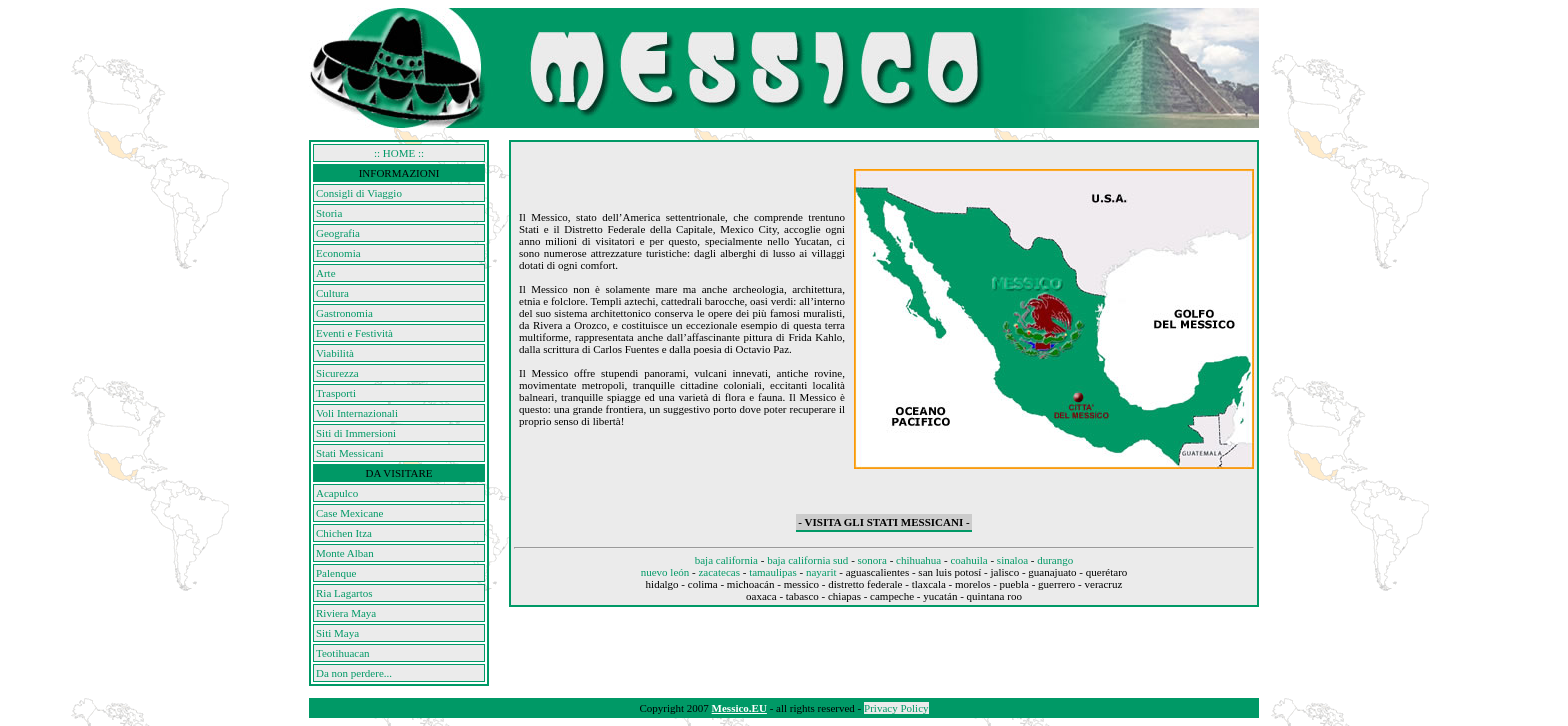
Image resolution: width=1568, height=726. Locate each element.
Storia (329, 213)
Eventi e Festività (354, 333)
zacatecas (719, 572)
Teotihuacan (343, 653)
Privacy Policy (896, 708)
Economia (338, 253)
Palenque (336, 573)
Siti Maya (337, 633)
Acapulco (337, 493)
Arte (326, 273)
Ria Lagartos (344, 593)
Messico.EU (739, 708)
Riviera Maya (346, 613)
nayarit (821, 572)
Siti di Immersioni (356, 433)
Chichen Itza (344, 533)
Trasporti (336, 393)
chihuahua (918, 560)
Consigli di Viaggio (359, 193)
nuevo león (665, 572)
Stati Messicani (350, 453)
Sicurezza (337, 373)
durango (1055, 560)
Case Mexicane (350, 513)
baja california (726, 560)
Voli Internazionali (357, 413)
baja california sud (807, 560)
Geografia (338, 233)
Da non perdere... (354, 673)
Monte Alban (345, 553)
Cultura (332, 293)
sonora (872, 560)
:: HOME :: (399, 153)
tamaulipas (773, 572)
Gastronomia (344, 313)
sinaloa (1012, 560)
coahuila (968, 560)
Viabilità (335, 353)
